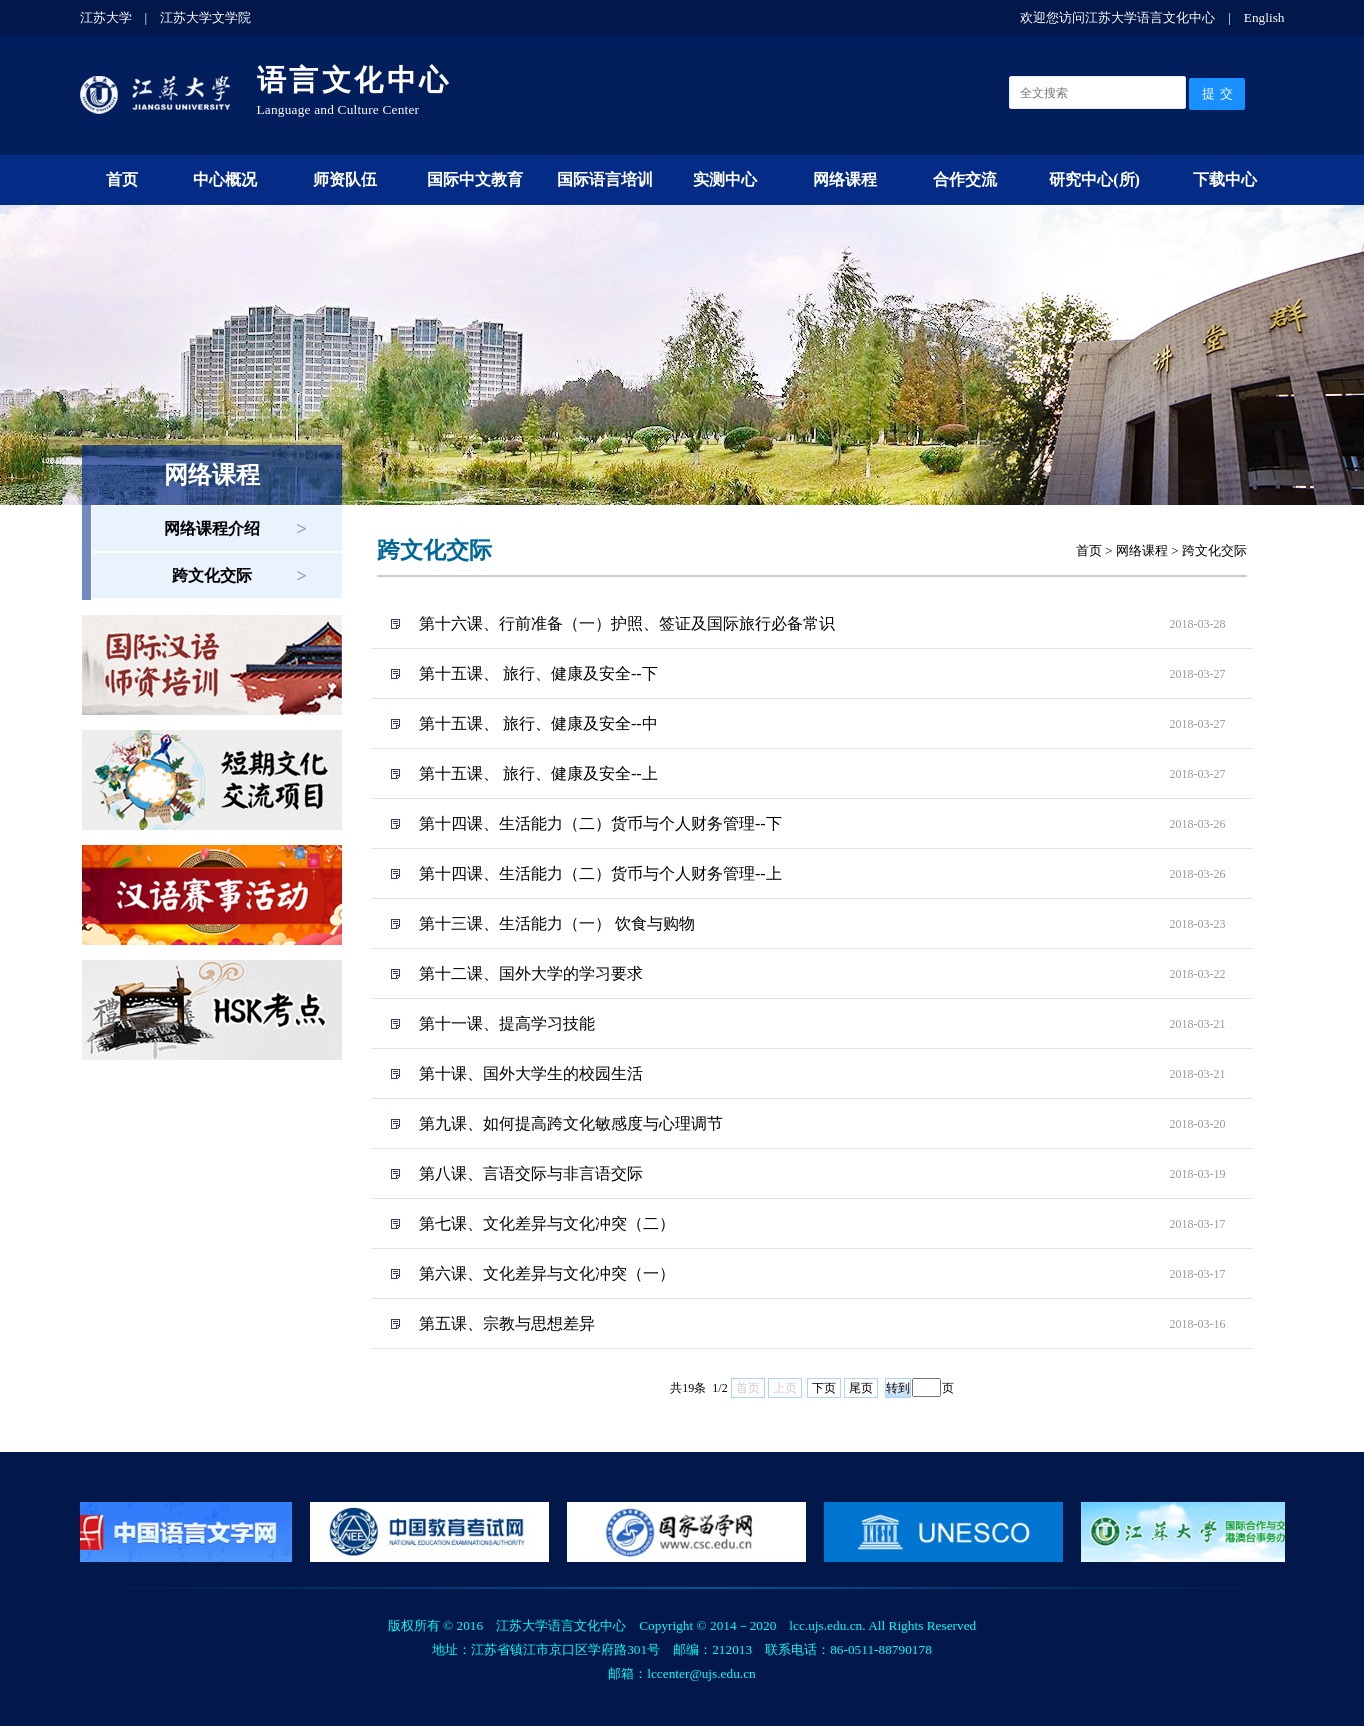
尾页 (861, 1388)
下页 (824, 1388)
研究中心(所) (1094, 179)
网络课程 (845, 179)
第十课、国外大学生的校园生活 (531, 1073)
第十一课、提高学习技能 (507, 1023)
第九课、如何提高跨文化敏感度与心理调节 (571, 1123)
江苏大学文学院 (205, 17)
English (1264, 17)
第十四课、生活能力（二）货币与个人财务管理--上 (600, 873)
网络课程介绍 (212, 528)
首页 (122, 179)
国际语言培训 (605, 179)
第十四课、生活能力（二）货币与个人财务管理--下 (600, 823)
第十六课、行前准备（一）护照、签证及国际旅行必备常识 (627, 623)
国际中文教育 (475, 179)
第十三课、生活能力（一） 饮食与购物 (557, 923)
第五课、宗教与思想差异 (507, 1323)
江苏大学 (106, 17)
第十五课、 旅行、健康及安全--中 (538, 723)
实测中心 (725, 179)
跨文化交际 (212, 575)
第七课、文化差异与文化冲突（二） (547, 1223)
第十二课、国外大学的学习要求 (531, 973)
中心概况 (225, 179)
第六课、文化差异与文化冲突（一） (547, 1273)
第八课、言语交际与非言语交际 (531, 1173)
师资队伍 (345, 179)
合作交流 (965, 179)
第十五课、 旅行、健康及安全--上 (538, 773)
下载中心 (1225, 179)
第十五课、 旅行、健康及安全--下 (538, 673)
